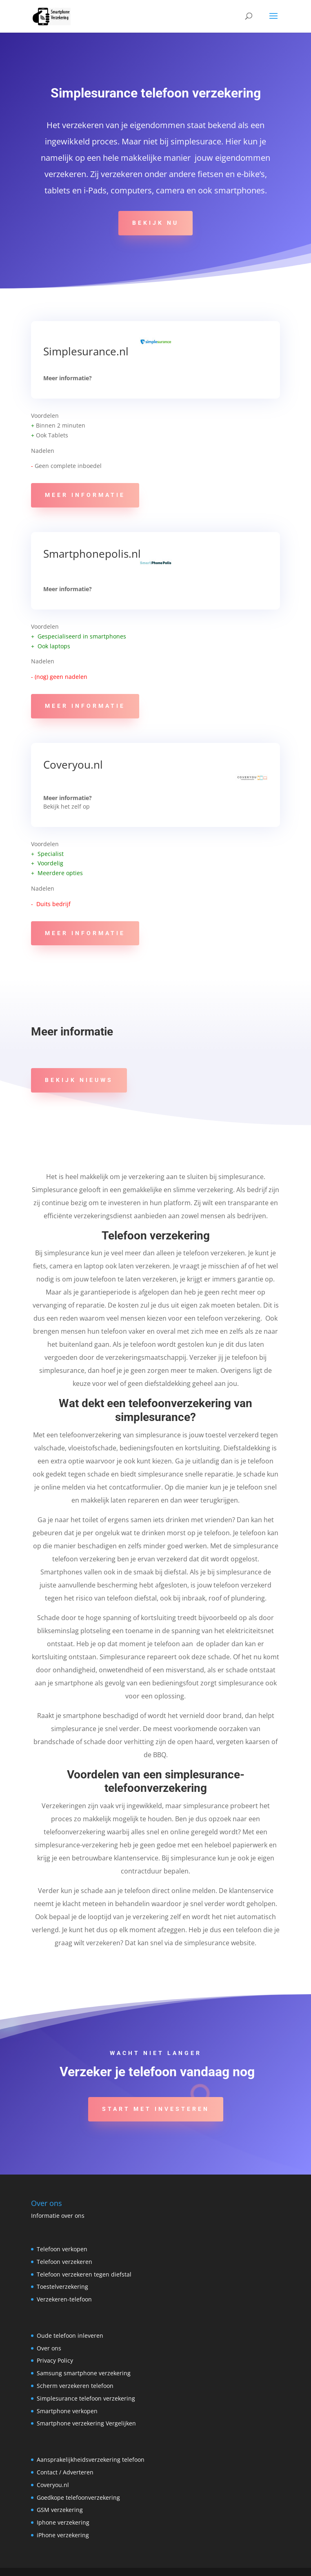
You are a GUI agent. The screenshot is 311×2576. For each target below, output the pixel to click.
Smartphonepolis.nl (92, 553)
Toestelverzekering (62, 2286)
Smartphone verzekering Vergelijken (86, 2423)
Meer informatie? (67, 378)
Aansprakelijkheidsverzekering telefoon (90, 2459)
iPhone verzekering (63, 2535)
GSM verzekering (60, 2510)
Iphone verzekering (63, 2522)
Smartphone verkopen (67, 2411)
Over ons (49, 2348)
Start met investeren (155, 2109)
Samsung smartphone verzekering (84, 2373)
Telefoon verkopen (62, 2249)
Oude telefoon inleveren (70, 2335)
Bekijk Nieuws (79, 1080)
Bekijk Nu (155, 222)
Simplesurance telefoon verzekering (86, 2398)
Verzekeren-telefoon (64, 2299)
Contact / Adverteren (65, 2472)
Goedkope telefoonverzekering (78, 2497)
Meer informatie (85, 495)
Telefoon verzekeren (64, 2262)
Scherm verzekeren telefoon (75, 2386)
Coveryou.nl (74, 764)
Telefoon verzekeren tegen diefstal (84, 2274)
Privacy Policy (55, 2360)
